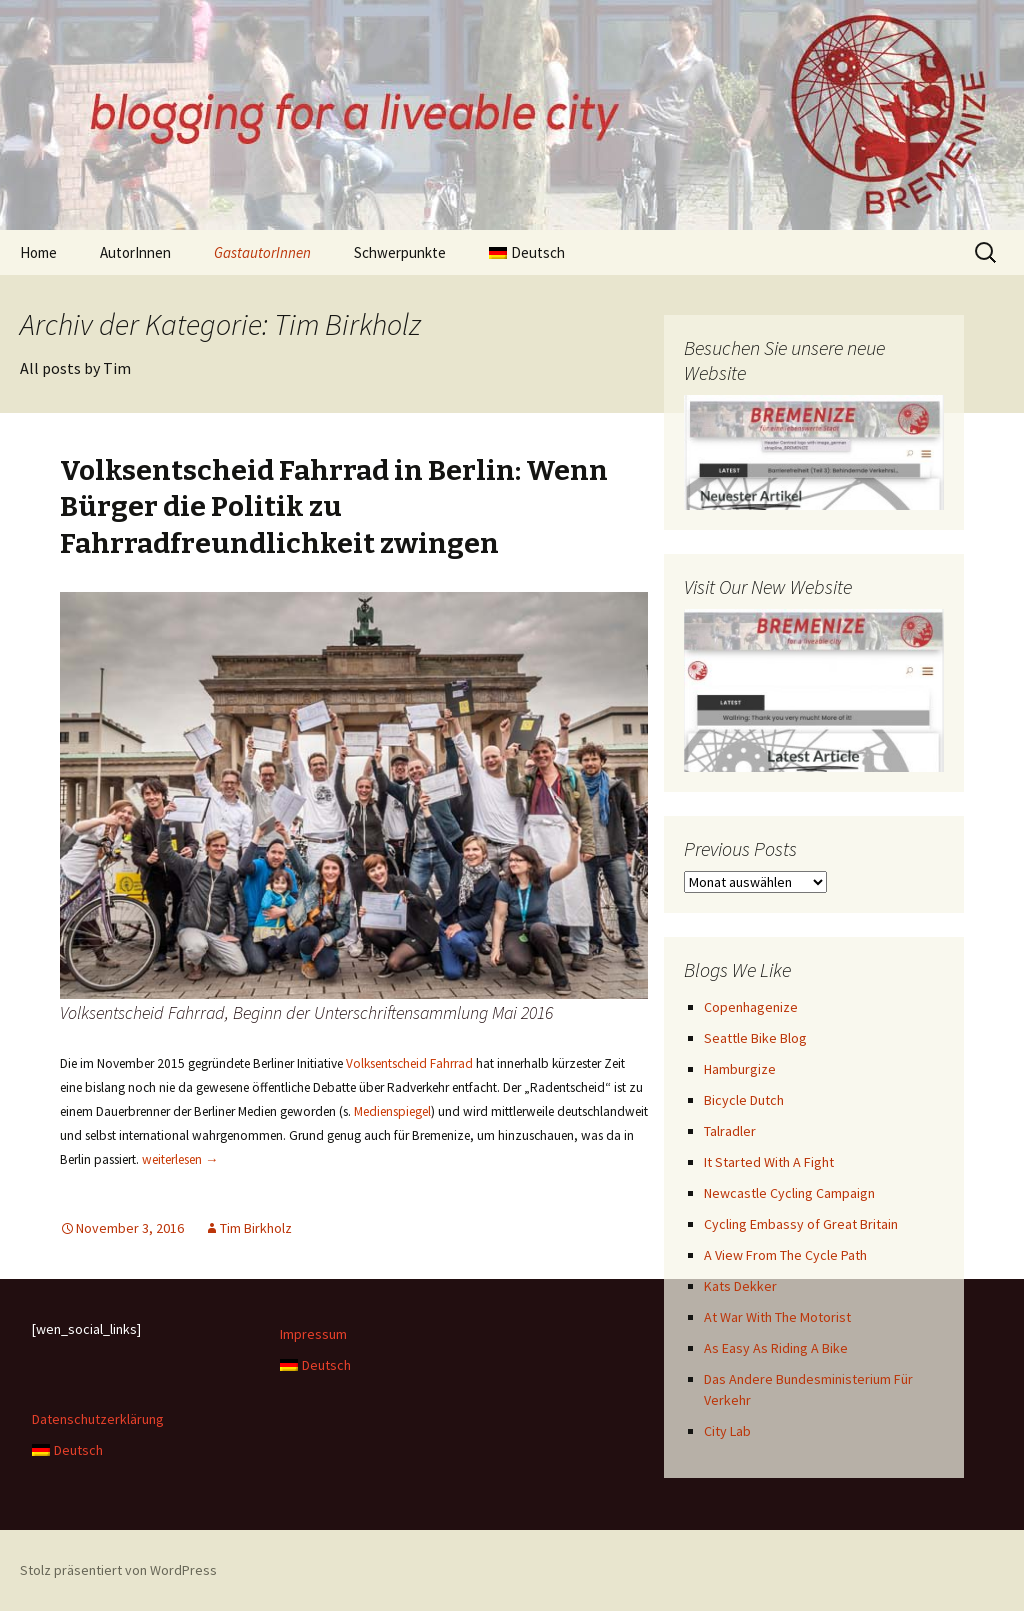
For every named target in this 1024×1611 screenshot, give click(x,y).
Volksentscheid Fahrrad (409, 1063)
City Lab (727, 1431)
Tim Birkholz (256, 1228)
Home (38, 252)
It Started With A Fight (769, 1162)
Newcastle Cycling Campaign (789, 1193)
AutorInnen (135, 252)
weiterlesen (180, 1159)
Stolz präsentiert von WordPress (118, 1570)
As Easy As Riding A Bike (776, 1348)
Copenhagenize (751, 1007)
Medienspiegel (392, 1111)
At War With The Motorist (777, 1317)
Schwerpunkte (400, 252)
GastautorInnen (262, 252)
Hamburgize (740, 1069)
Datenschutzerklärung (98, 1419)
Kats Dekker (740, 1286)
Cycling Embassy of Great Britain (801, 1224)
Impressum (313, 1334)
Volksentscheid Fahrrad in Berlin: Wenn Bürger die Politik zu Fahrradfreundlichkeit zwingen (334, 507)
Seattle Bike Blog (755, 1038)
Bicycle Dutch (744, 1100)
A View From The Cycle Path (785, 1255)
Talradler (730, 1131)
